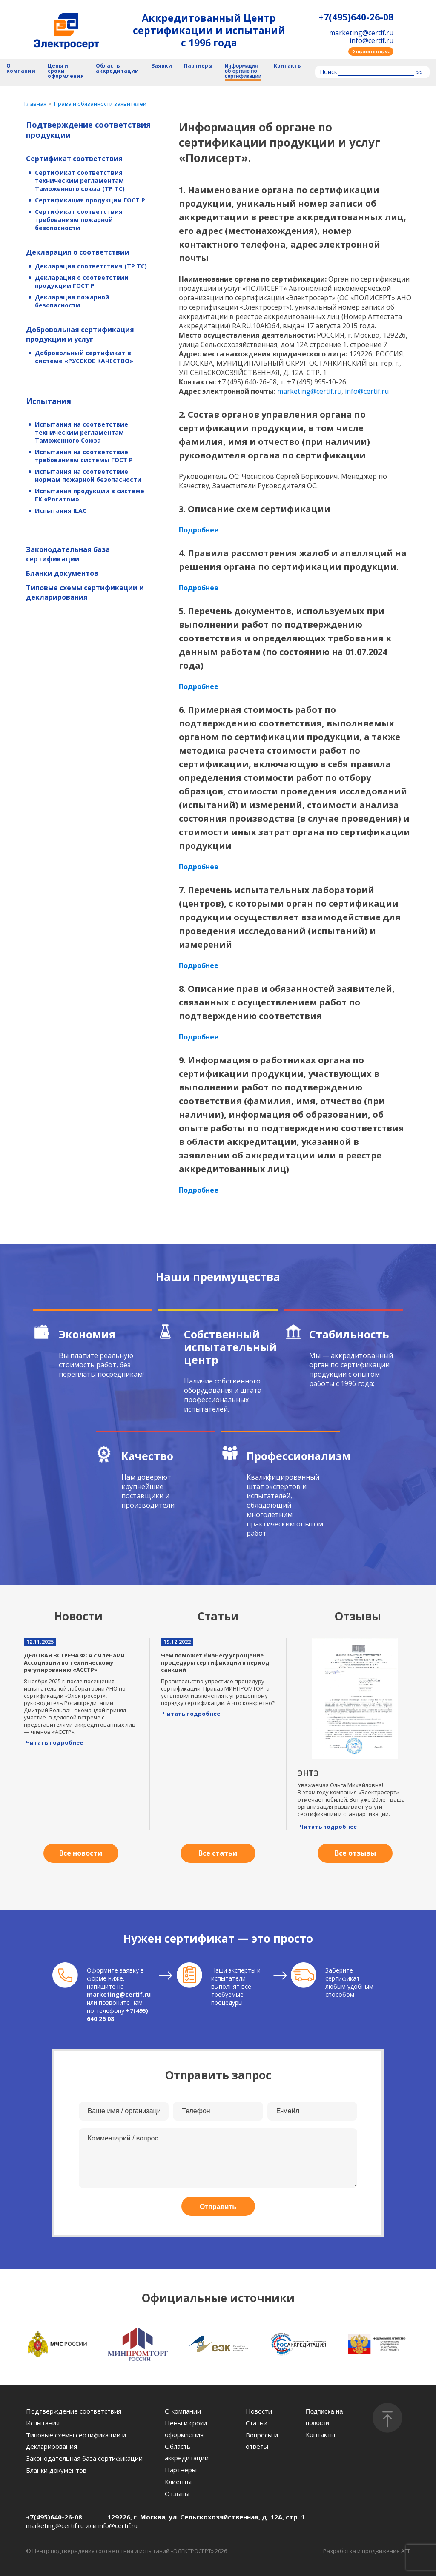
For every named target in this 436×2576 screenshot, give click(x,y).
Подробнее (198, 530)
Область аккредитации (117, 68)
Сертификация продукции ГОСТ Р (90, 200)
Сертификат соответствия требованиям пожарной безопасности (79, 220)
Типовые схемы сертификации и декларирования (85, 592)
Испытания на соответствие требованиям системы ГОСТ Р (84, 456)
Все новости (80, 1853)
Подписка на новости (324, 2417)
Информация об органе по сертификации (243, 71)
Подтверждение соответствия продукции (88, 130)
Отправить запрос (371, 51)
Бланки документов (62, 573)
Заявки (161, 66)
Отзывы (177, 2493)
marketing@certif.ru (361, 32)
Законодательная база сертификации (68, 554)
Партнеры (198, 66)
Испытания (48, 401)
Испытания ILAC (60, 511)
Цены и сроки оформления (66, 71)
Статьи (256, 2423)
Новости (259, 2411)
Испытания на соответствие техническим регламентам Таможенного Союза (81, 432)
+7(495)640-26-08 (355, 17)
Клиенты (178, 2481)
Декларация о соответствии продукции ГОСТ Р (82, 281)
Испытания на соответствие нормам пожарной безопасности (88, 475)
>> (419, 73)
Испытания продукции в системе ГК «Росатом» (89, 495)
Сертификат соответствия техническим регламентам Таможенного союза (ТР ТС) (80, 180)
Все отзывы (355, 1853)
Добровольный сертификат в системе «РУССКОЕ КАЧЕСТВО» (84, 357)
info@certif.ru (371, 40)
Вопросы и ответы (262, 2441)
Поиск (328, 72)
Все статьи (217, 1853)
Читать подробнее (54, 1742)
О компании (20, 68)
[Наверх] (387, 2418)
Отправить (218, 2206)
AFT (405, 2551)
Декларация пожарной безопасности (72, 301)
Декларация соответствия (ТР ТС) (91, 266)
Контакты (288, 66)
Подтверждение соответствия (73, 2411)
